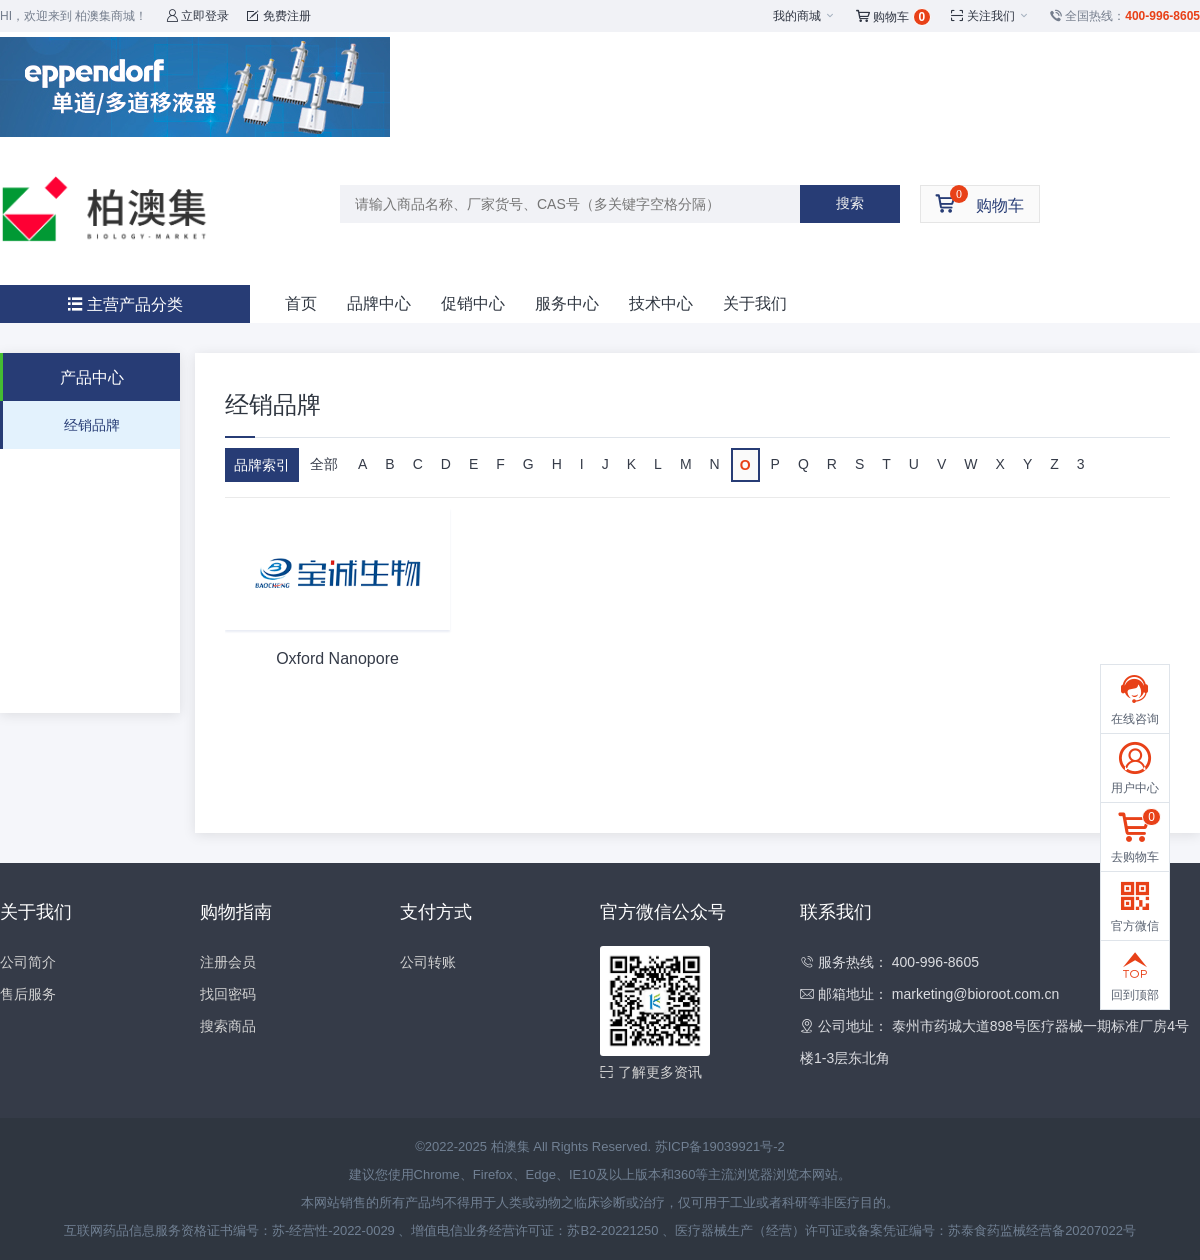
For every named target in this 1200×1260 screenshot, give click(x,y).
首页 (301, 303)
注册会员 (228, 962)
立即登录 (197, 16)
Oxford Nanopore (337, 658)
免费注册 (278, 16)
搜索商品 (228, 1026)
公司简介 (28, 962)
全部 (324, 464)
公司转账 (428, 962)
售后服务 (28, 994)
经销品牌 (92, 425)
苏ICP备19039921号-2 (720, 1146)
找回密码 (228, 994)
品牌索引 (262, 465)
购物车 (893, 17)
